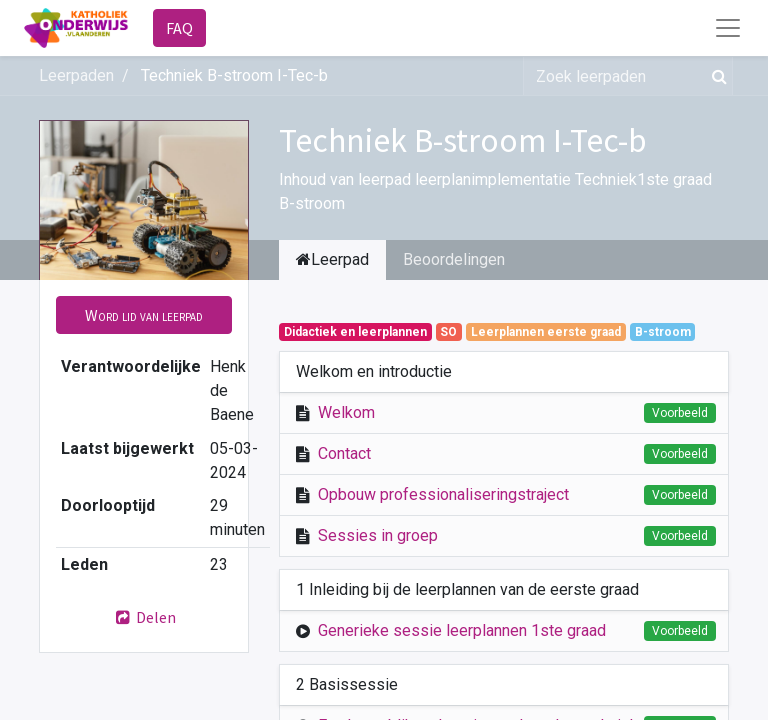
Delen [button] (144, 617)
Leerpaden (76, 75)
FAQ (179, 28)
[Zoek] (715, 76)
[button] (144, 315)
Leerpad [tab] (332, 259)
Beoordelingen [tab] (454, 259)
